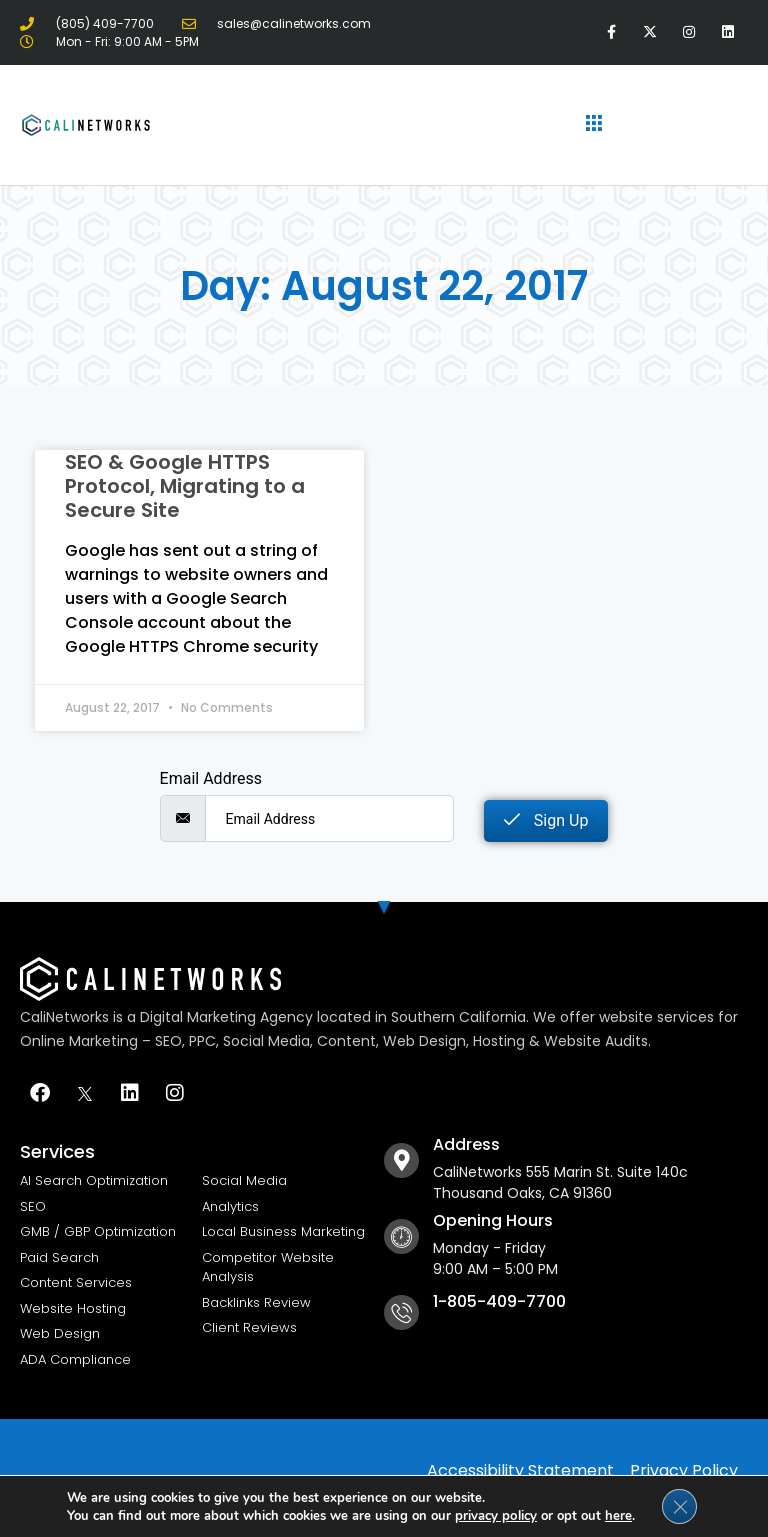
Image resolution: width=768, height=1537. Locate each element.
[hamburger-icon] (594, 125)
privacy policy (495, 1515)
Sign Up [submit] (546, 820)
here (617, 1515)
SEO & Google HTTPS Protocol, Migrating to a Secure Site (185, 486)
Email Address (211, 779)
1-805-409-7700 (499, 1301)
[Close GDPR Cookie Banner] (679, 1506)
